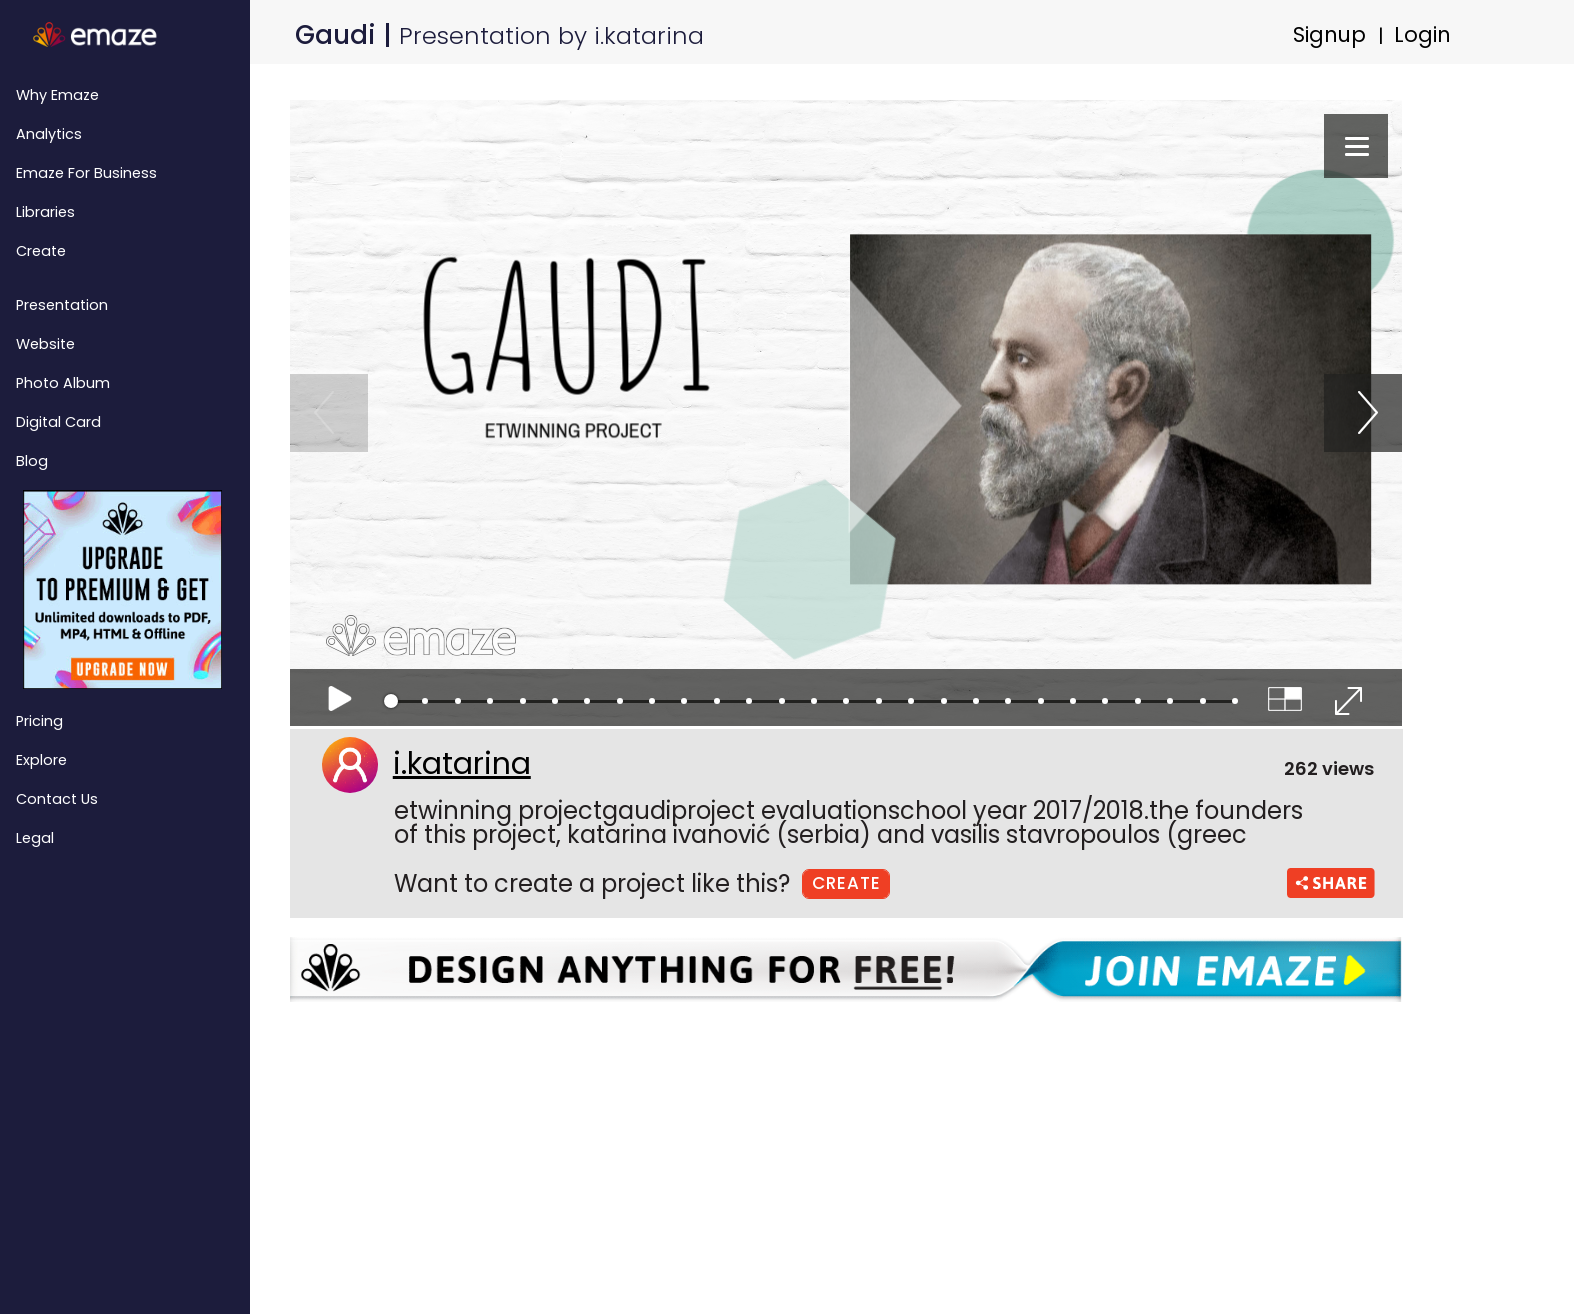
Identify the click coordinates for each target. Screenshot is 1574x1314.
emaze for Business (86, 173)
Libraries (45, 212)
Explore (41, 760)
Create (41, 251)
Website (45, 344)
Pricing (39, 721)
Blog (32, 461)
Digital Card (58, 422)
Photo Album (63, 383)
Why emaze (57, 95)
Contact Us (57, 799)
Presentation (62, 305)
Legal (35, 838)
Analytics (49, 134)
